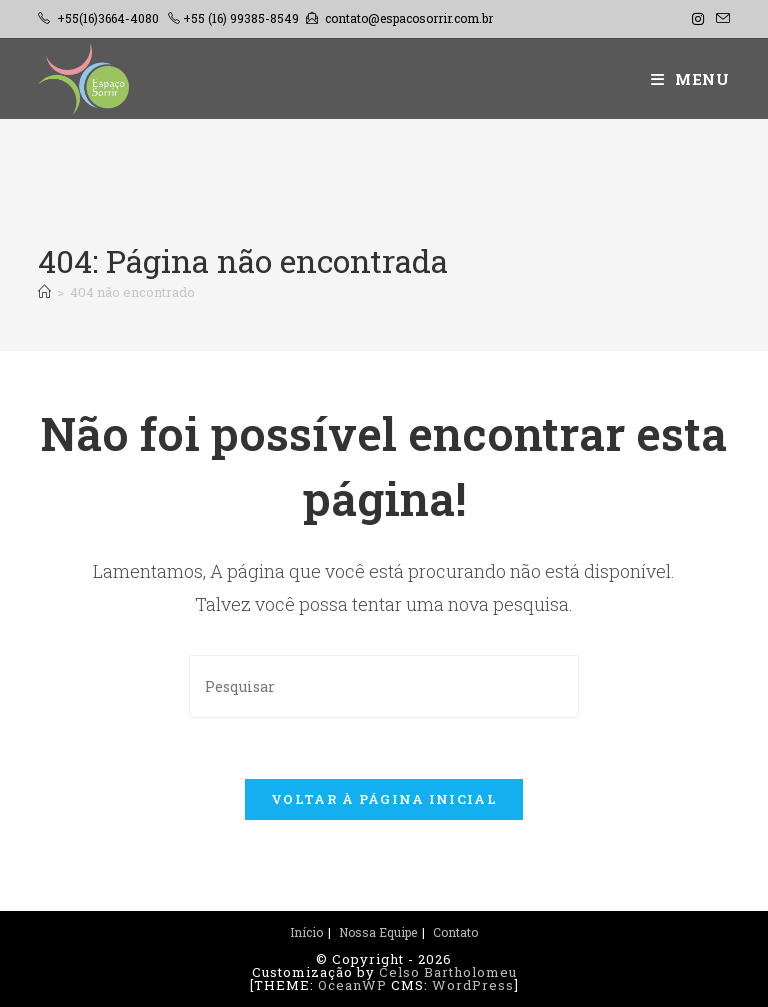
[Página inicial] (44, 292)
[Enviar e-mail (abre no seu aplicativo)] (720, 19)
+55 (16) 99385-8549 (241, 18)
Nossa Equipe (378, 932)
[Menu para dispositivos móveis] (690, 79)
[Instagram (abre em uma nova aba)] (698, 19)
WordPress (473, 985)
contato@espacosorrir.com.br (409, 18)
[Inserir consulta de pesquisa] (384, 686)
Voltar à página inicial (384, 799)
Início (306, 932)
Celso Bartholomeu (448, 972)
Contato (455, 932)
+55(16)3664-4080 (108, 18)
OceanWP (352, 985)
